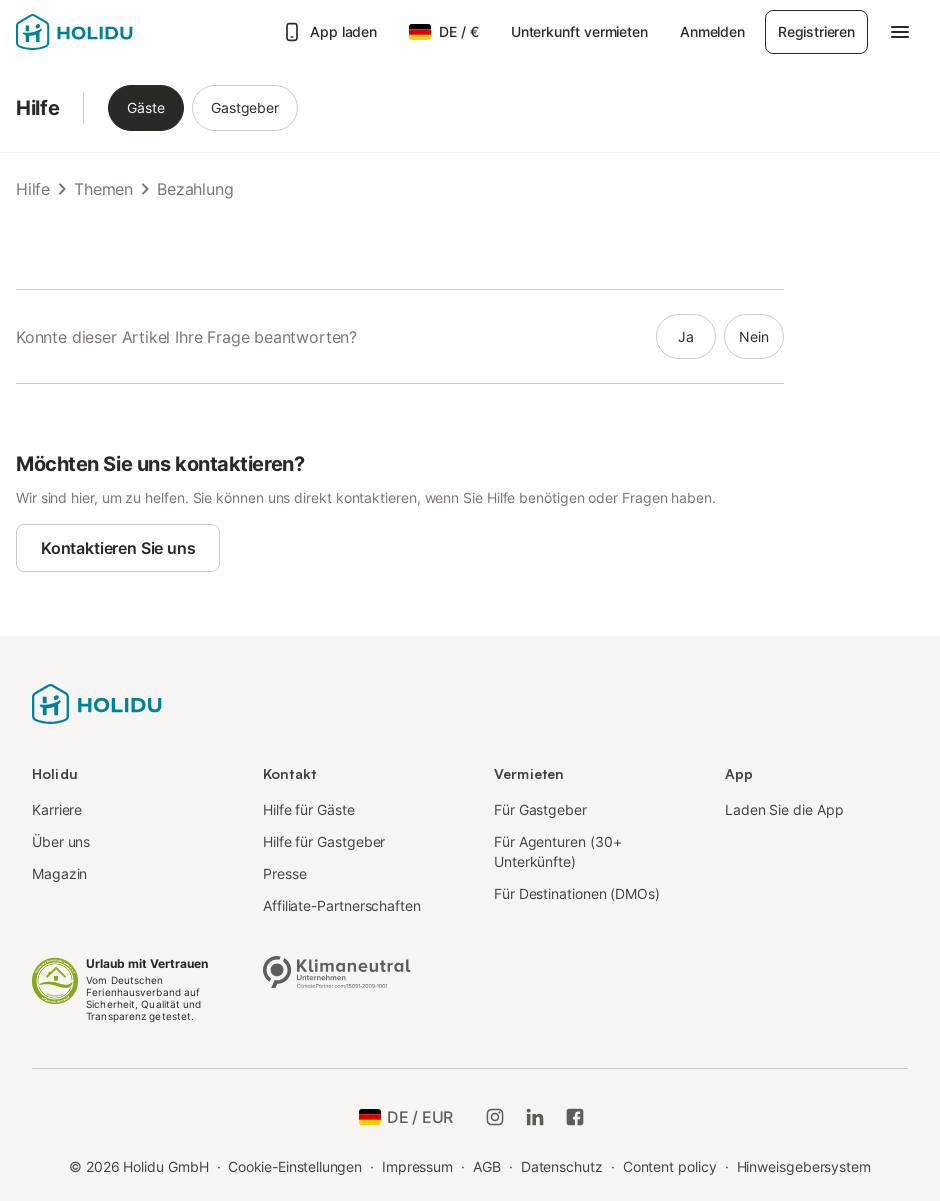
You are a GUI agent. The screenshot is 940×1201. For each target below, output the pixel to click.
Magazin (59, 873)
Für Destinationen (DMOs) (577, 893)
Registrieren (816, 31)
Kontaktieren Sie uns (118, 548)
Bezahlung (195, 189)
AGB (487, 1166)
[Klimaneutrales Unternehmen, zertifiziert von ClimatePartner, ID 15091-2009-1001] (337, 970)
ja (686, 336)
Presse (285, 873)
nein (753, 336)
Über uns (61, 841)
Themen (103, 189)
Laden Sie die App (784, 809)
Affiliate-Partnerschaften (342, 905)
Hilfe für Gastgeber (324, 841)
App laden (329, 32)
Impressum (417, 1166)
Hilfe (37, 108)
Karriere (57, 809)
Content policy (670, 1166)
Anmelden (712, 31)
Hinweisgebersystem (804, 1166)
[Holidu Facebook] (575, 1117)
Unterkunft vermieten (579, 31)
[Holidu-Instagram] (495, 1117)
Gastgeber (245, 107)
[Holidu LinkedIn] (535, 1117)
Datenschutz (562, 1166)
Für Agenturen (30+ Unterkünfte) (558, 851)
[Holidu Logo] (115, 32)
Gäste (146, 107)
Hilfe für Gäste (309, 809)
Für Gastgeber (540, 809)
